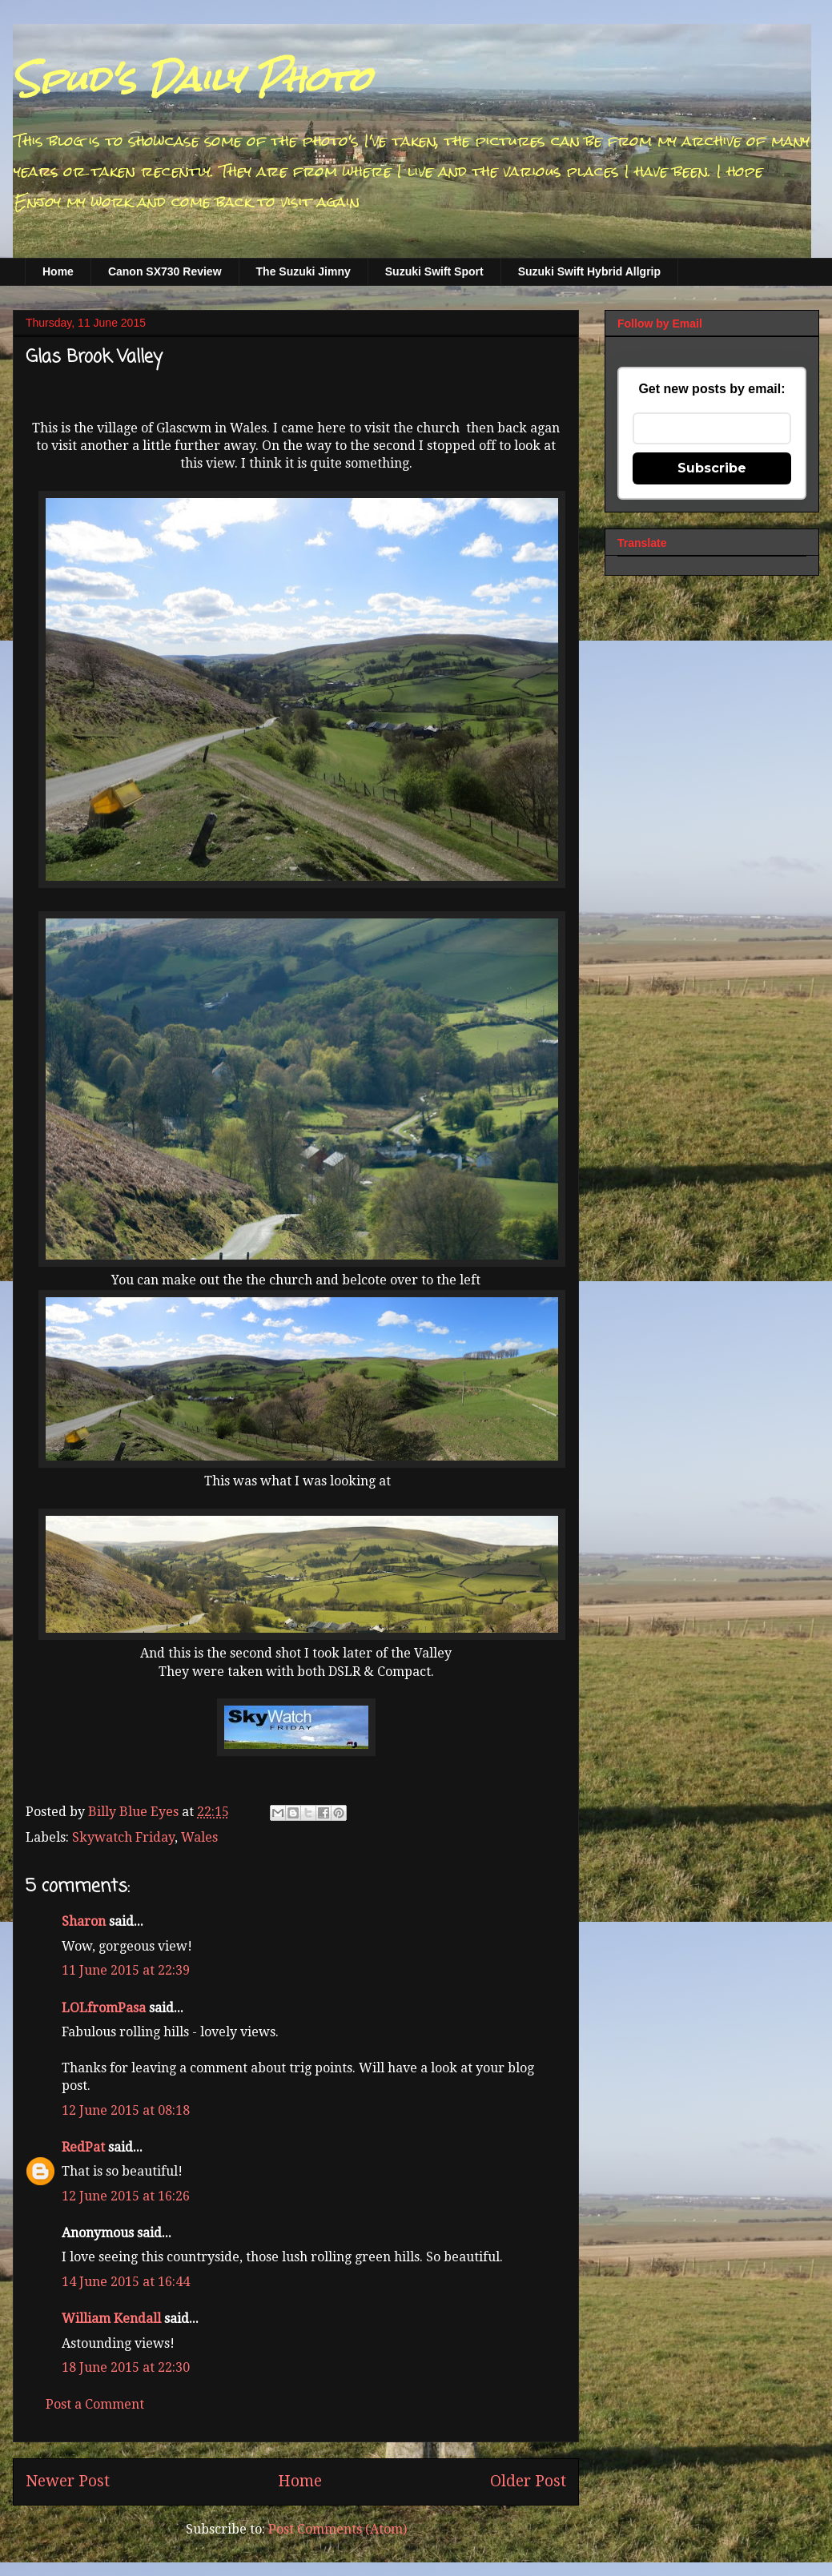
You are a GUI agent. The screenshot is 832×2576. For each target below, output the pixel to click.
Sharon (84, 1921)
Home (58, 271)
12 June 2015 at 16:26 (126, 2196)
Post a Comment (95, 2404)
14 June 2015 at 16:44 (126, 2281)
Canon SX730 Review (165, 271)
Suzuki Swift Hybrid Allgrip (589, 271)
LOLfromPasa (104, 2007)
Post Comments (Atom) (337, 2529)
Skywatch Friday (123, 1837)
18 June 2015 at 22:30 (126, 2367)
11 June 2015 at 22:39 (126, 1970)
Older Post (528, 2481)
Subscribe (711, 468)
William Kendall (111, 2318)
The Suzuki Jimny (303, 271)
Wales (199, 1837)
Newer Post (68, 2481)
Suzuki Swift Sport (434, 271)
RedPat (83, 2147)
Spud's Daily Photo (192, 79)
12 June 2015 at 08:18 (126, 2110)
